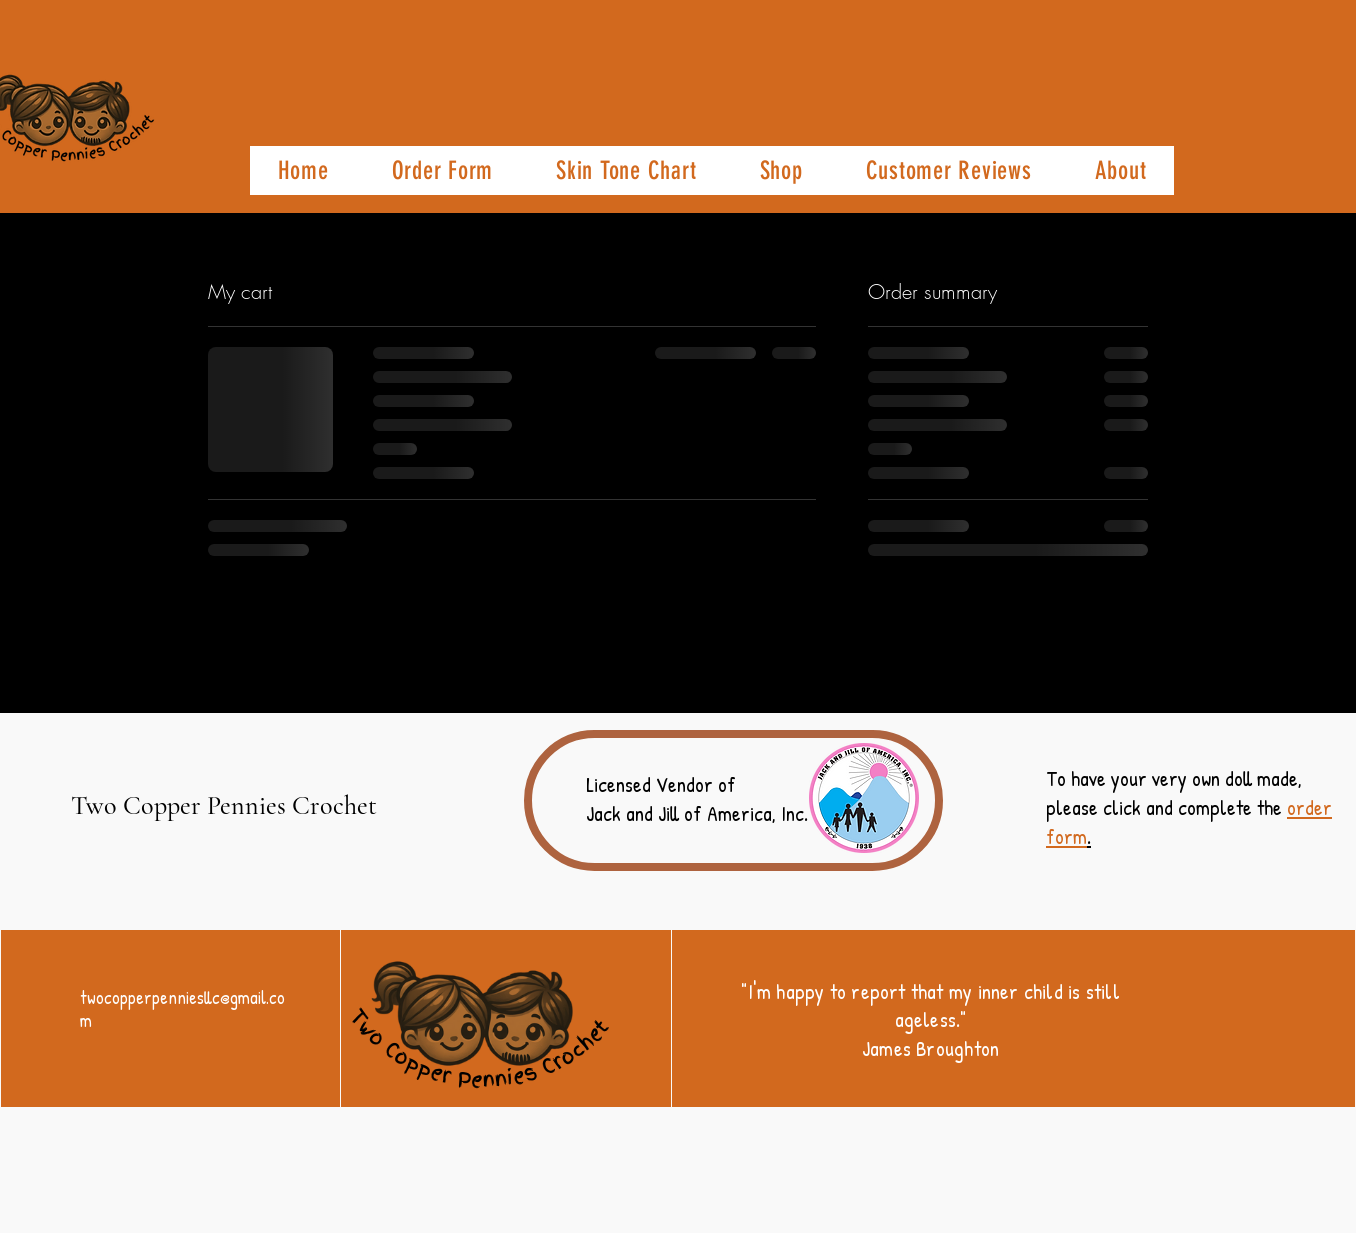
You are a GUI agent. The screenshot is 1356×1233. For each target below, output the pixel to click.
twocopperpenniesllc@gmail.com (182, 1009)
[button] (442, 170)
